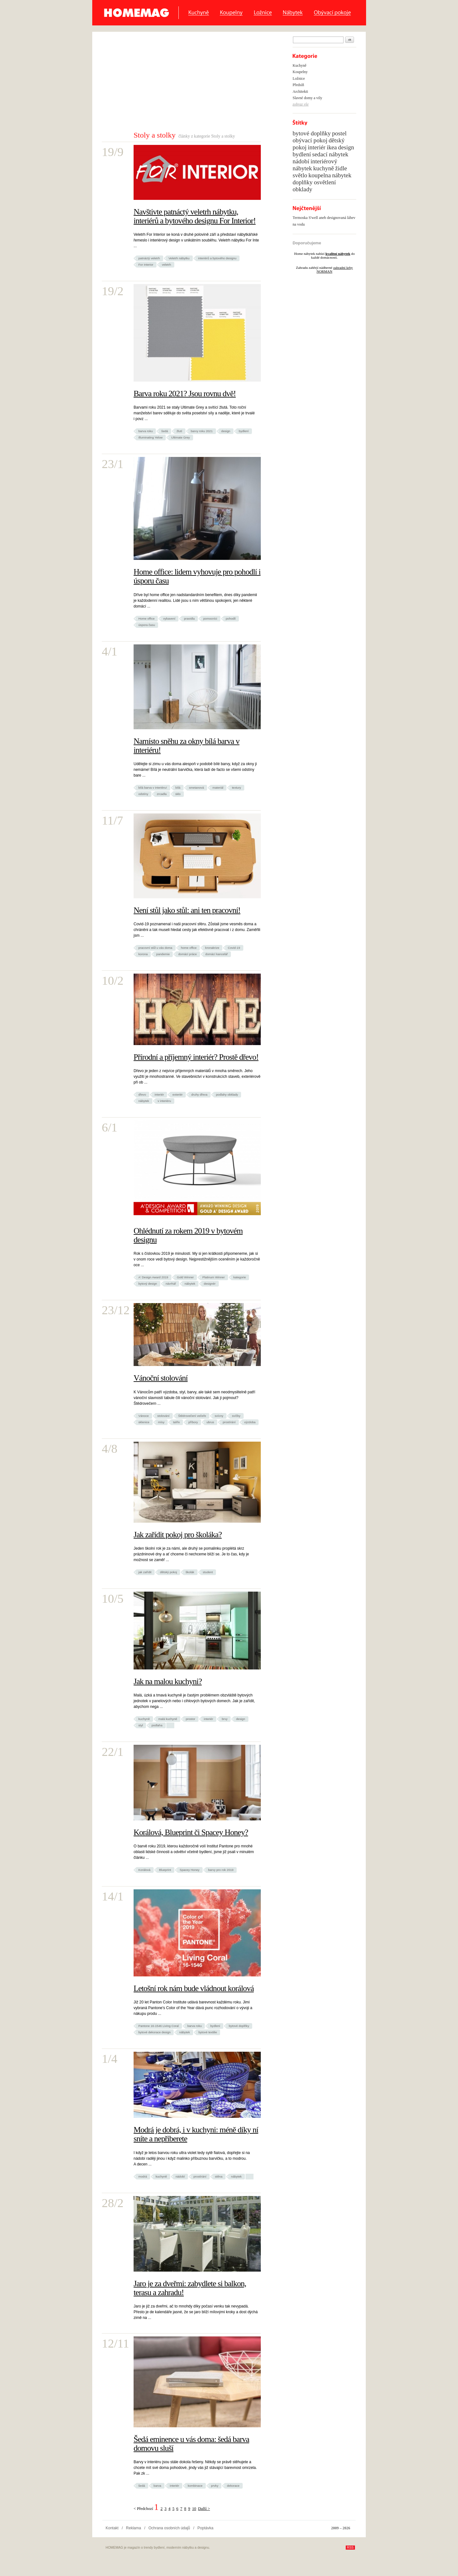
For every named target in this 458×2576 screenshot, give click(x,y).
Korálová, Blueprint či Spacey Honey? (191, 1832)
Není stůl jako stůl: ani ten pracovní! (187, 910)
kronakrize (212, 947)
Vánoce (143, 1415)
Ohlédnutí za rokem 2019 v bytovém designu (188, 1235)
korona (143, 954)
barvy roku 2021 (202, 431)
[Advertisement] (183, 82)
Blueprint (165, 1870)
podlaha (156, 1725)
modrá (142, 2176)
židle (341, 168)
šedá (164, 431)
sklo (178, 794)
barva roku (145, 431)
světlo (300, 175)
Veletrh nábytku (179, 258)
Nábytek (293, 13)
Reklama (133, 2528)
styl (140, 1725)
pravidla (189, 618)
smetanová (196, 787)
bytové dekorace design (154, 2032)
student (208, 1572)
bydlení (244, 431)
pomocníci (210, 618)
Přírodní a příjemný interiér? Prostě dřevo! (196, 1057)
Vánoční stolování (161, 1378)
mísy (161, 1422)
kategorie (239, 1277)
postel (339, 133)
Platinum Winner (213, 1277)
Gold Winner (185, 1277)
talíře (176, 1422)
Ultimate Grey (180, 437)
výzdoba (250, 1422)
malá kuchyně (167, 1719)
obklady (302, 189)
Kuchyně (198, 13)
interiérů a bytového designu (217, 258)
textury (236, 787)
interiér (159, 1094)
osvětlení (325, 182)
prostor (190, 1719)
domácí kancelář (216, 954)
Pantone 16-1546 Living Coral (158, 2026)
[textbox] (318, 40)
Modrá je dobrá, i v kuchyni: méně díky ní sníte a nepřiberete (196, 2134)
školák (189, 1572)
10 (194, 2508)
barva (157, 2485)
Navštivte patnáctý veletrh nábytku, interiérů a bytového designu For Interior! (195, 216)
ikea (332, 147)
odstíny (143, 794)
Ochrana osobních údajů (169, 2528)
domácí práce (187, 954)
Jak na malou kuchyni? (168, 1681)
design (225, 431)
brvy (224, 1719)
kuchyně (144, 1719)
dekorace (233, 2485)
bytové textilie (207, 2032)
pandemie (163, 954)
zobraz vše (301, 104)
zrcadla (162, 794)
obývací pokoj (310, 140)
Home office (146, 618)
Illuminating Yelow (150, 437)
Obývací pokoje (332, 13)
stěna (218, 2176)
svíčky (236, 1415)
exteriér (177, 1094)
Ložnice (262, 13)
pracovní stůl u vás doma (155, 947)
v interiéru (164, 1101)
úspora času (146, 625)
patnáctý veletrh (149, 258)
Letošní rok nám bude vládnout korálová (194, 1988)
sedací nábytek (330, 154)
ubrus (210, 1422)
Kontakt (112, 2528)
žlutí (179, 431)
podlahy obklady (227, 1094)
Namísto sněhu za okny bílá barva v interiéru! (186, 746)
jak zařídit (144, 1572)
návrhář (171, 1283)
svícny (219, 1415)
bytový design (147, 1283)
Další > (204, 2508)
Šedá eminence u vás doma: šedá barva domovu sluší (191, 2444)
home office (189, 947)
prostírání (229, 1422)
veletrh (166, 264)
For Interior (145, 264)
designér (210, 1283)
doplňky (303, 182)
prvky (215, 2485)
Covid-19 (234, 947)
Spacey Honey (189, 1870)
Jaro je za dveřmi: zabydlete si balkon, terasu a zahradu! (190, 2288)
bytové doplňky (239, 2026)
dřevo (142, 1094)
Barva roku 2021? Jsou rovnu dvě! (185, 393)
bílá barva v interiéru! (152, 787)
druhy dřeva (199, 1094)
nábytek (143, 1101)
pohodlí (231, 618)
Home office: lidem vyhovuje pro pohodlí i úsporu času (197, 576)
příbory (193, 1422)
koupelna (320, 175)
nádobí (180, 2176)
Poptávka (205, 2528)
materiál (217, 787)
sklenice (143, 1422)
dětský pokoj (168, 1572)
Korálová (144, 1870)
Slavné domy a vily (307, 98)
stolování (163, 1415)
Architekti (300, 91)
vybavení (169, 618)
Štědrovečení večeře (192, 1415)
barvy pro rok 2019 (220, 1870)
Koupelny (231, 13)
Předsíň (298, 85)
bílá (178, 787)
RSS (350, 2547)
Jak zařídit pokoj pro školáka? (178, 1534)
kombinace (195, 2485)
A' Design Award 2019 (153, 1277)
